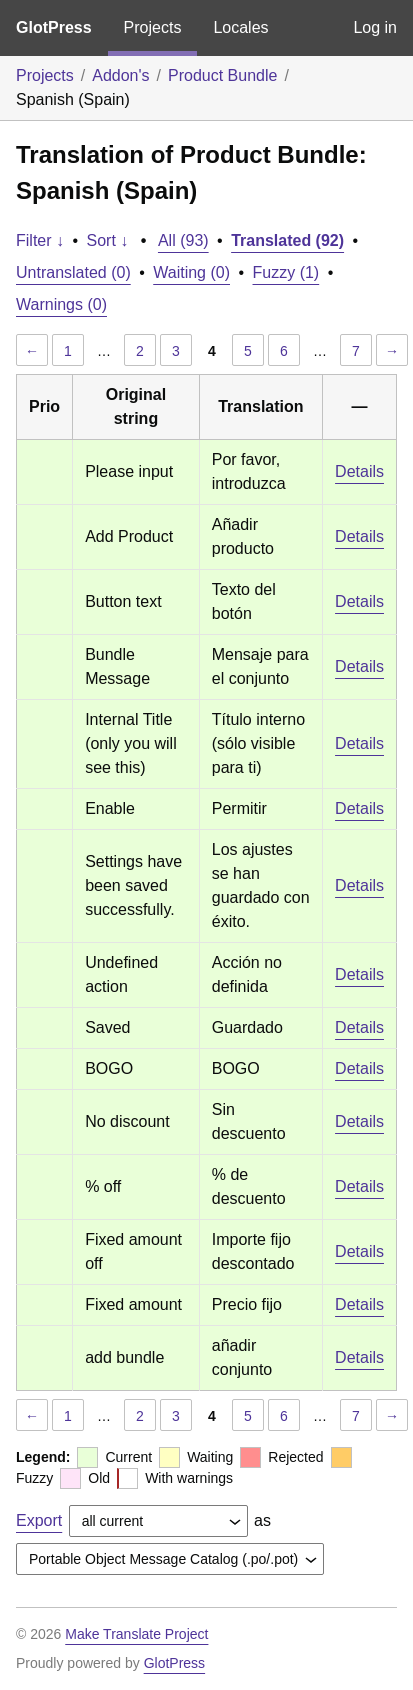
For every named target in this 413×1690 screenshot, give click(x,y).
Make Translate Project (136, 1634)
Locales (240, 27)
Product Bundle (222, 75)
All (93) (183, 240)
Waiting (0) (191, 272)
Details (359, 471)
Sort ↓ (108, 240)
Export (39, 1520)
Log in (375, 27)
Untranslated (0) (73, 272)
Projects (153, 27)
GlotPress (54, 27)
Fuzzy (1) (286, 272)
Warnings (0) (61, 304)
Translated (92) (287, 240)
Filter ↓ (40, 240)
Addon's (120, 75)
